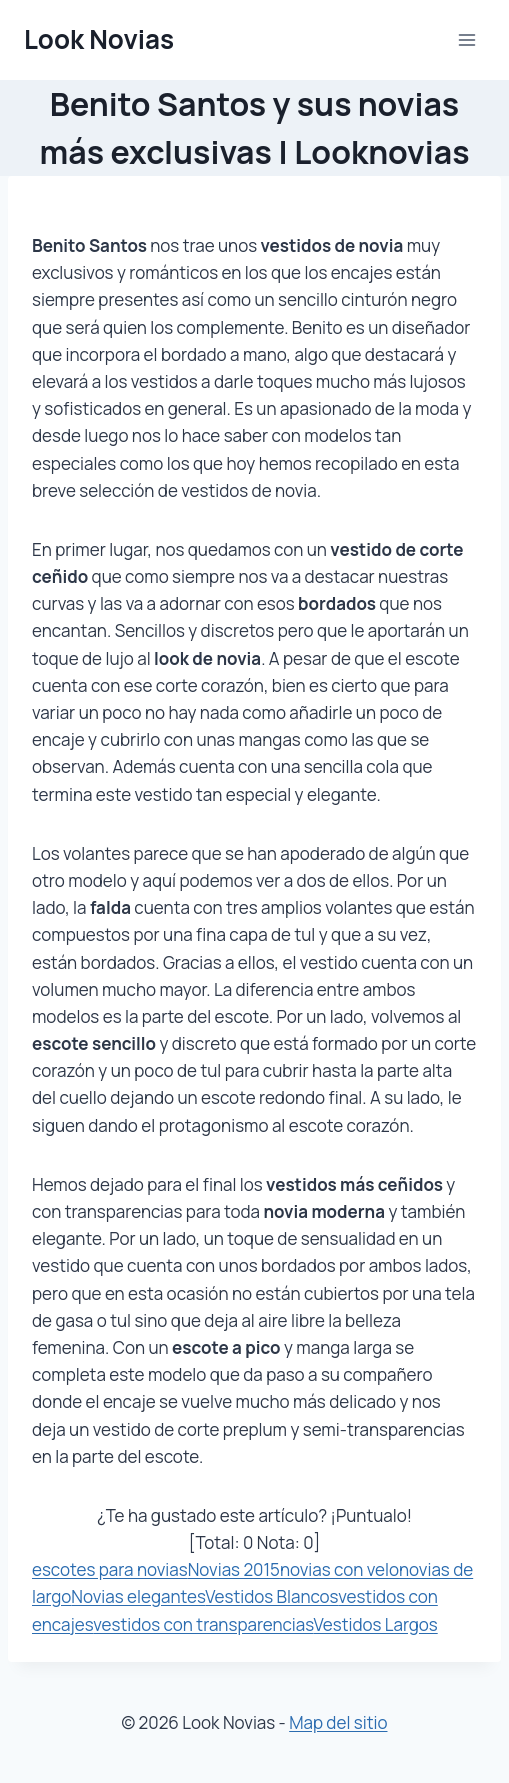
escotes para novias (110, 1569)
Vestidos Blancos (271, 1596)
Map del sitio (338, 1722)
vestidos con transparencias (203, 1624)
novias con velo (339, 1569)
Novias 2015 (234, 1569)
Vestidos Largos (376, 1624)
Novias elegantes (138, 1596)
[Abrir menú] (466, 39)
